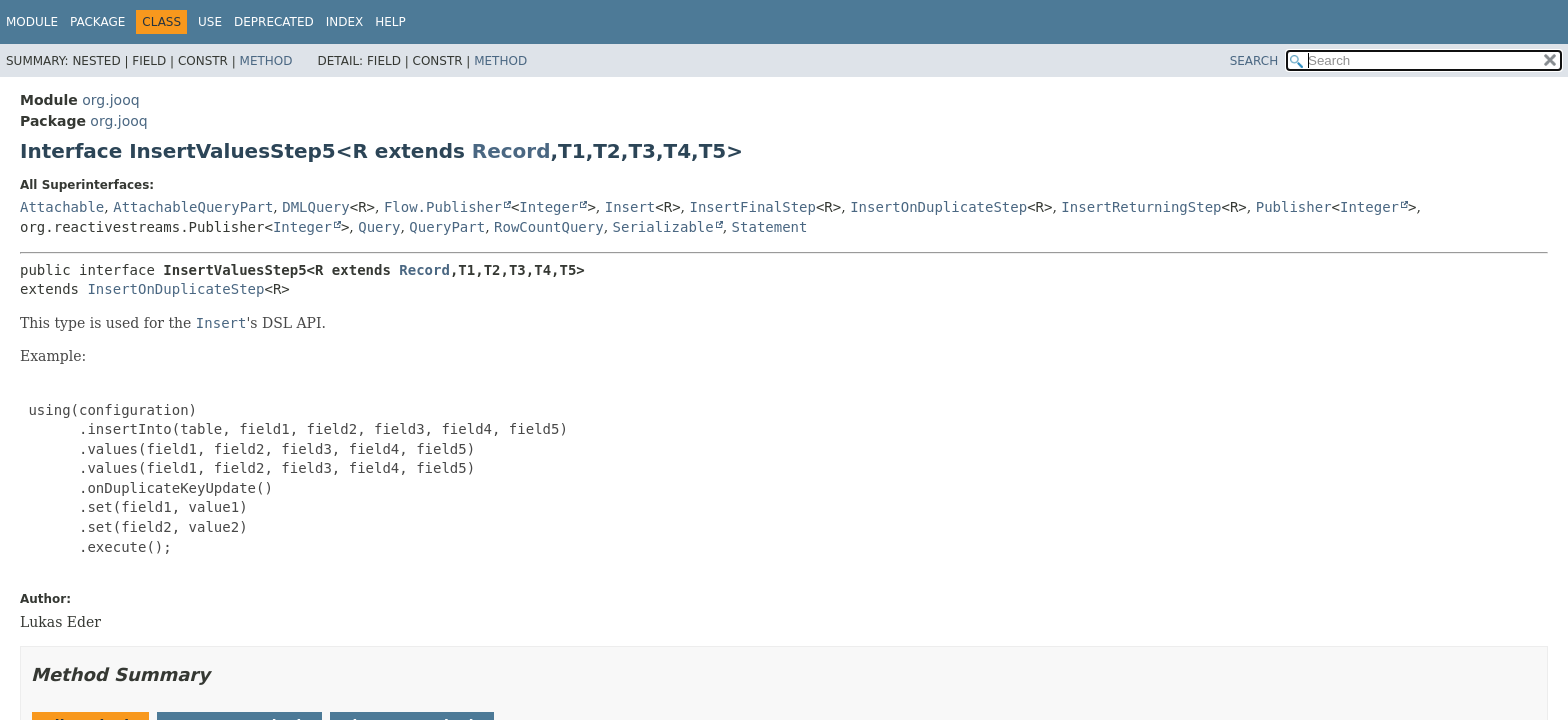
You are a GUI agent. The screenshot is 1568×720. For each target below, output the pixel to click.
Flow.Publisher (443, 207)
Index (345, 22)
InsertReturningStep (1141, 207)
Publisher (1294, 207)
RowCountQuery (549, 227)
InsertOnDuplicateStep (938, 207)
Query (379, 227)
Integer (548, 207)
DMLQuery (315, 207)
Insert (630, 207)
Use (210, 22)
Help (390, 22)
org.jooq (110, 100)
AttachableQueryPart (193, 207)
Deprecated (274, 22)
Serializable (663, 227)
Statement (770, 227)
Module (32, 22)
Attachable (62, 207)
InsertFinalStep (753, 207)
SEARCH (1254, 61)
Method (266, 61)
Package (97, 22)
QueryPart (447, 227)
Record (511, 151)
